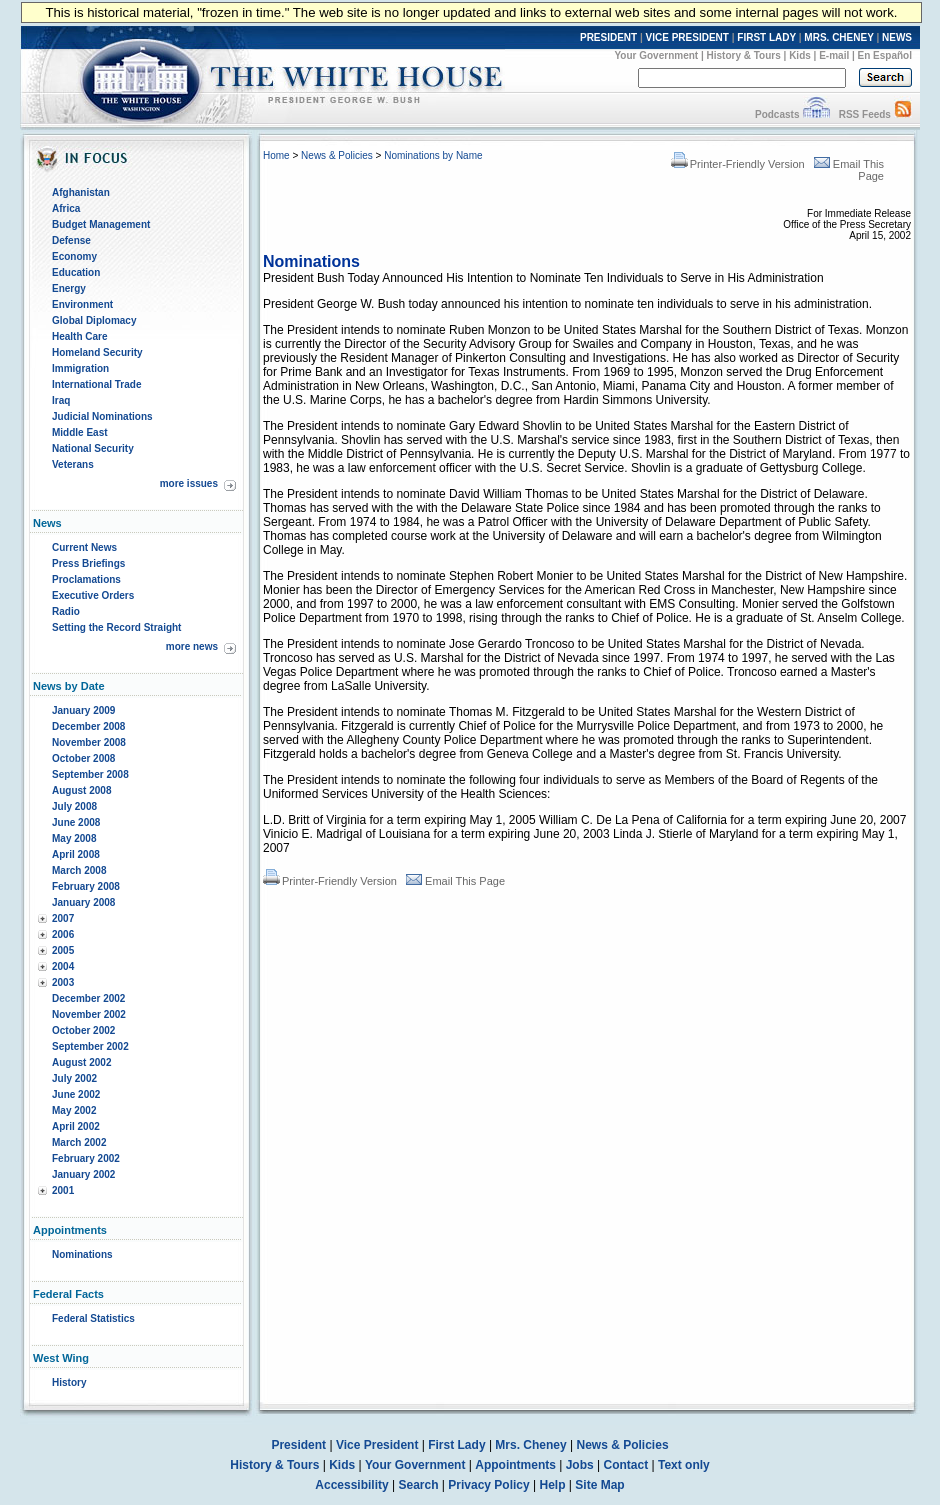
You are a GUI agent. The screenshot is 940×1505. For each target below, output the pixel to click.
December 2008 (88, 726)
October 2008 (83, 758)
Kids (800, 55)
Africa (66, 208)
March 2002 (79, 1142)
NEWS (897, 37)
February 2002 (86, 1158)
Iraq (61, 400)
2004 (63, 966)
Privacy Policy (488, 1485)
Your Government (656, 55)
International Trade (96, 384)
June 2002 (76, 1094)
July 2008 (74, 806)
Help (553, 1485)
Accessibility (351, 1485)
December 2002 (88, 998)
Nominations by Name (433, 155)
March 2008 (79, 870)
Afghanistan (81, 192)
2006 (63, 934)
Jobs (580, 1465)
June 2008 (76, 822)
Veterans (73, 464)
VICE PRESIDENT (687, 37)
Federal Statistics (93, 1318)
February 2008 (86, 886)
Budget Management (101, 224)
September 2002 (90, 1046)
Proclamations (86, 579)
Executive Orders (93, 595)
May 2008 (74, 838)
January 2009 (83, 710)
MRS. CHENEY (838, 37)
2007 (63, 918)
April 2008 (76, 854)
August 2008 (81, 790)
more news (192, 646)
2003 (63, 982)
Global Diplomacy (94, 320)
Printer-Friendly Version (738, 164)
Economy (74, 256)
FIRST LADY (766, 37)
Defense (71, 240)
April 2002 (76, 1126)
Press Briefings (88, 563)
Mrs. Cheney (530, 1445)
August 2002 (81, 1062)
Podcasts (777, 114)
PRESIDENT (608, 37)
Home (276, 155)
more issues (189, 483)
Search (419, 1485)
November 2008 (89, 742)
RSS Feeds (865, 114)
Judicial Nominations (102, 416)
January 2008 (83, 902)
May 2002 (74, 1110)
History (69, 1382)
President (298, 1445)
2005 (63, 950)
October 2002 (83, 1030)
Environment (82, 304)
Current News (84, 547)
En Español (885, 55)
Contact (626, 1465)
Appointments (515, 1465)
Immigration (80, 368)
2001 (63, 1190)
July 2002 (74, 1078)
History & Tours (744, 55)
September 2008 (90, 774)
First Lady (456, 1445)
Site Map (599, 1485)
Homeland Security (97, 352)
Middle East (80, 432)
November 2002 (89, 1014)
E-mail (834, 55)
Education (76, 272)
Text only (684, 1465)
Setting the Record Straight (116, 627)
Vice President (377, 1445)
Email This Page (455, 881)
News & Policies (337, 155)
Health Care (80, 336)
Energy (69, 288)
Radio (66, 611)
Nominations (82, 1254)
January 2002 (83, 1174)
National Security (93, 448)
